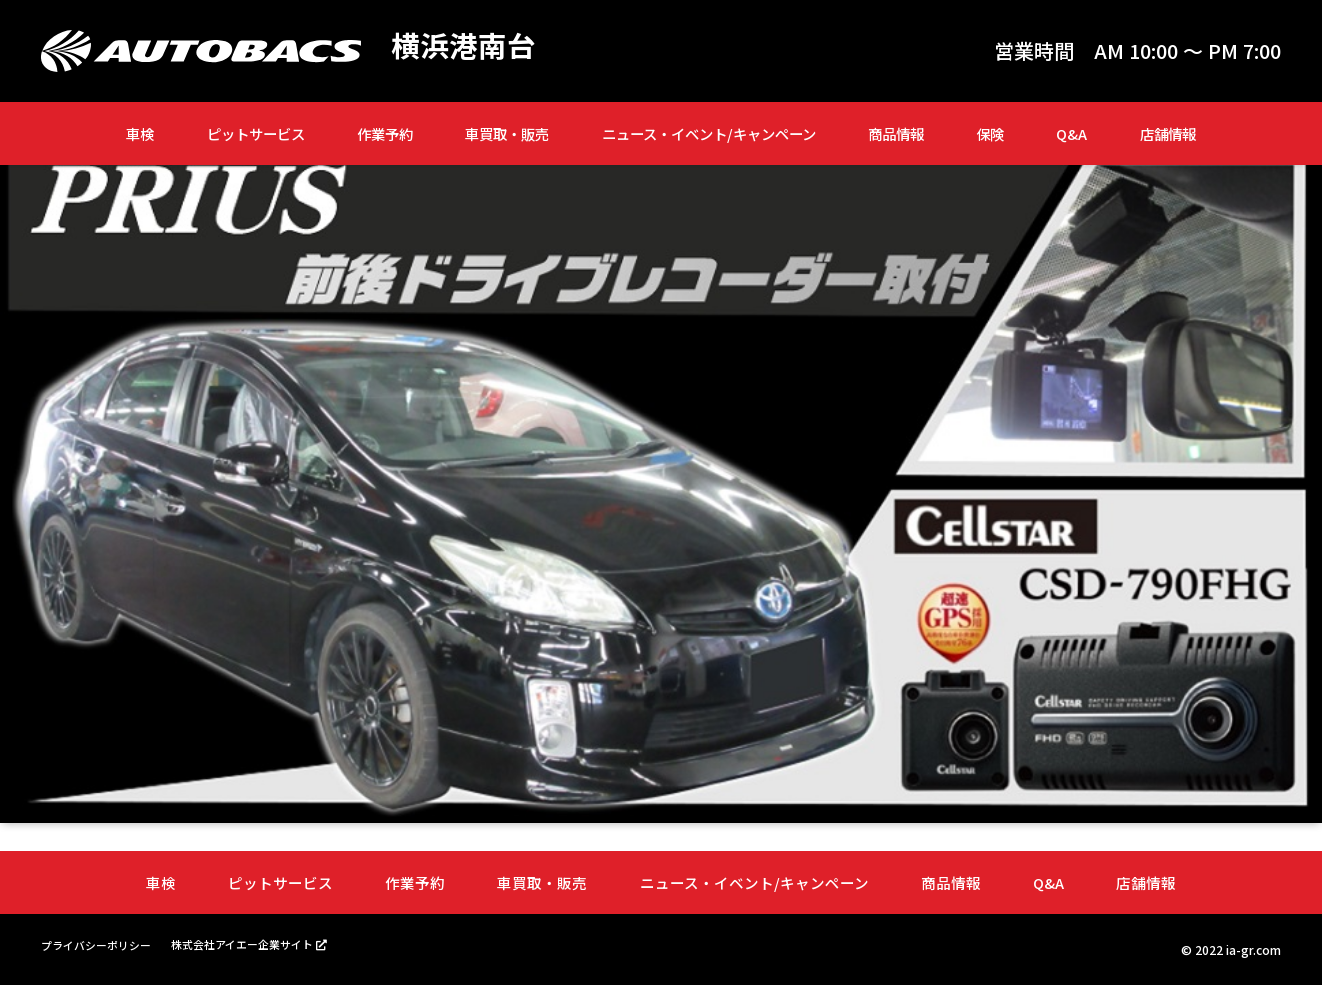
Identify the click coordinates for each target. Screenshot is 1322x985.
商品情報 (896, 133)
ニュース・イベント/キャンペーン (709, 133)
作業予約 (385, 133)
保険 (990, 133)
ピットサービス (256, 133)
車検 (140, 133)
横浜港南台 (466, 46)
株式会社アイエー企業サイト (258, 943)
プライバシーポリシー (101, 944)
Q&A (1071, 133)
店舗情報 (1168, 133)
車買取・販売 (507, 133)
